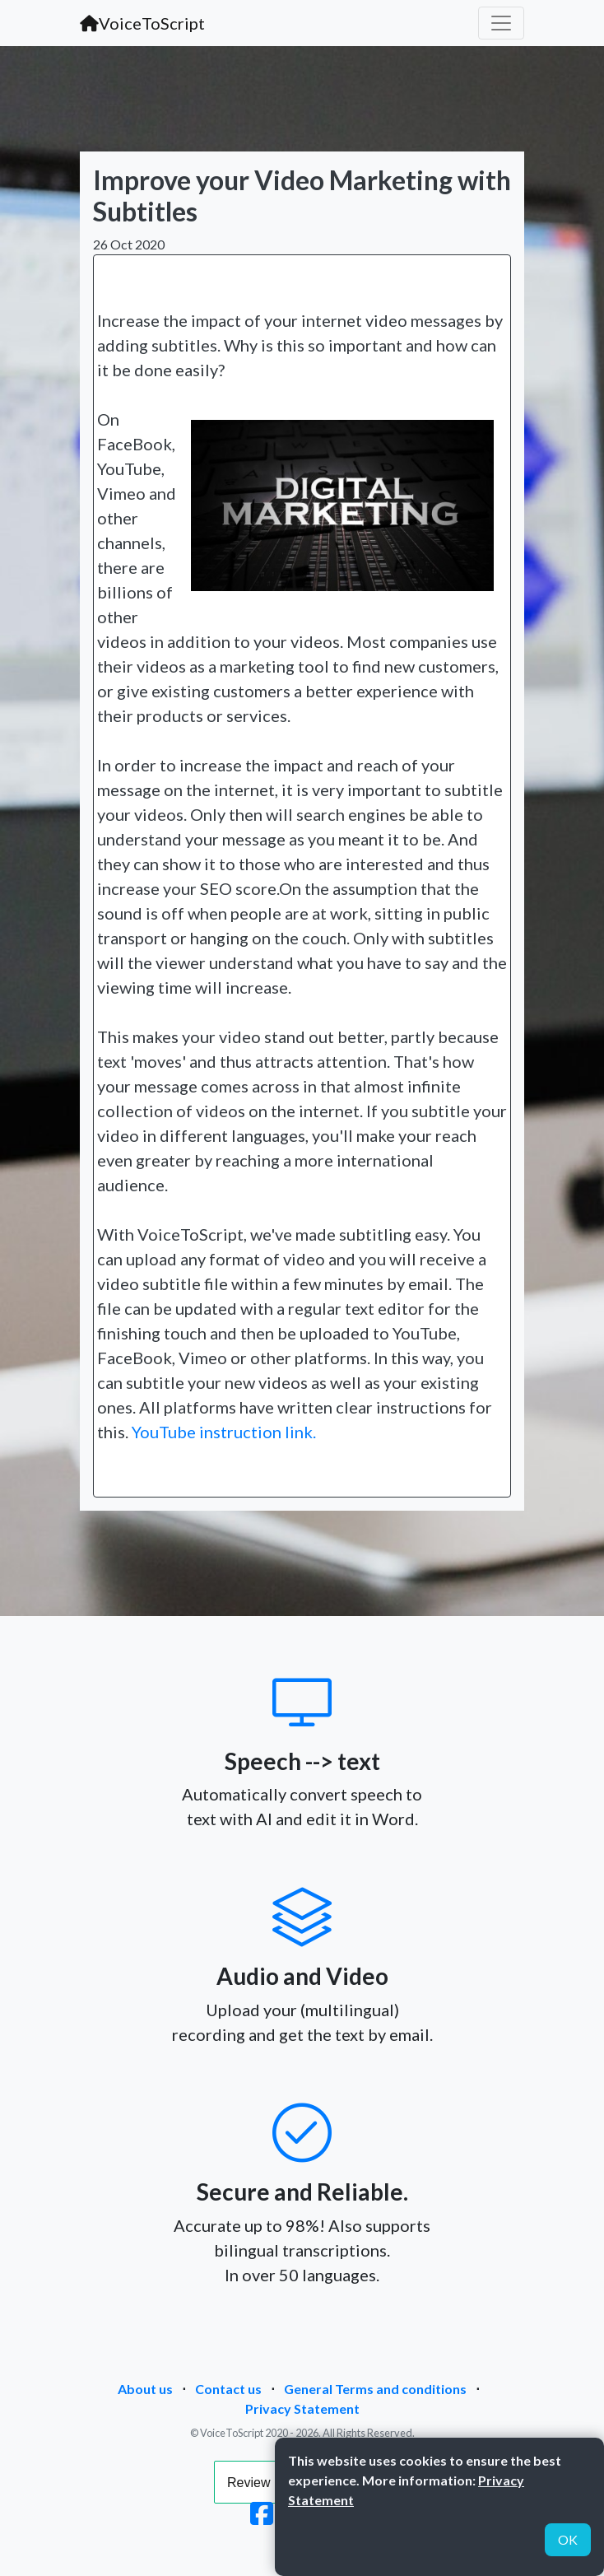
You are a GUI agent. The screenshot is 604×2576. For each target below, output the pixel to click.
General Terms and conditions (375, 2389)
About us (145, 2389)
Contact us (228, 2389)
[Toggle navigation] (501, 23)
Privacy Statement (302, 2408)
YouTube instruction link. (224, 1432)
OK (568, 2539)
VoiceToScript (142, 23)
